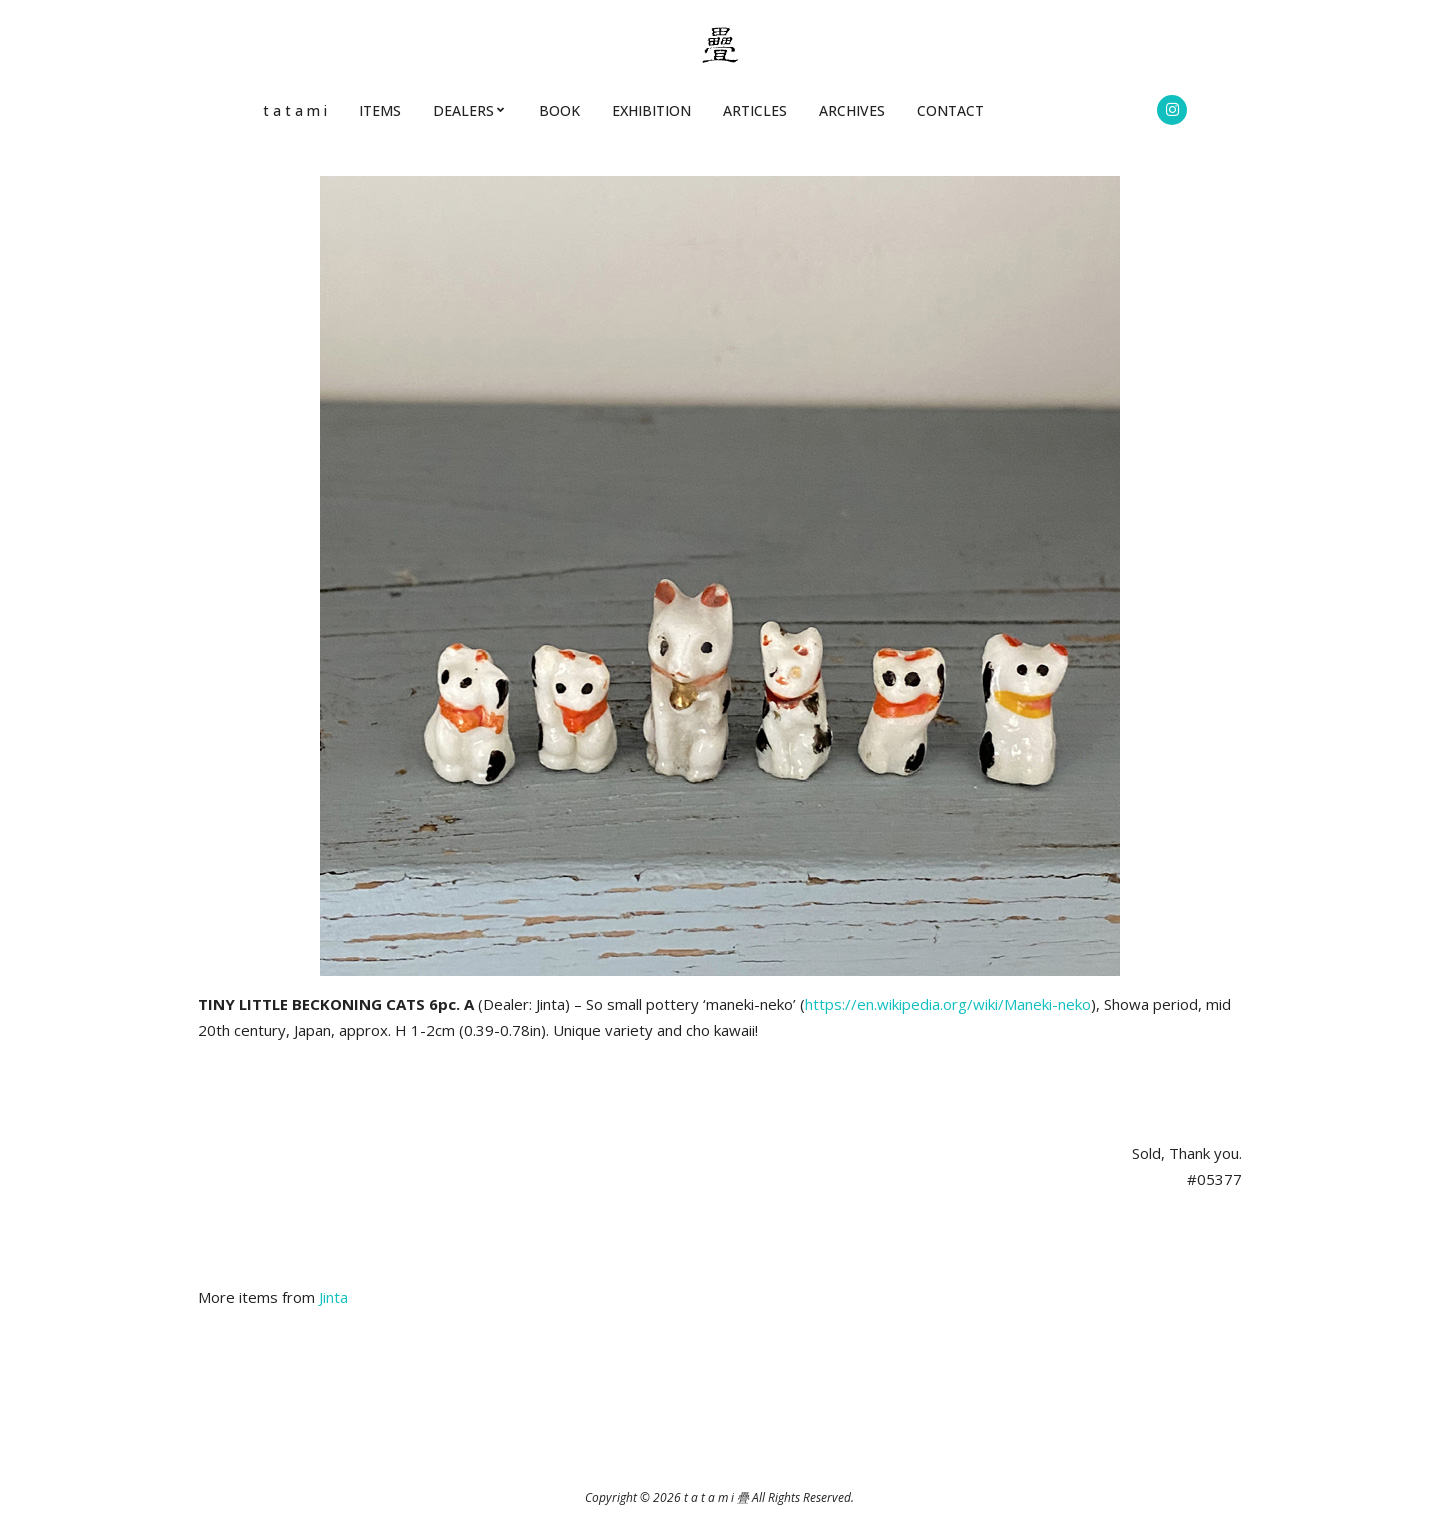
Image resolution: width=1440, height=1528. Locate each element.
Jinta (333, 1297)
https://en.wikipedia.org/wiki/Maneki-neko (948, 1004)
